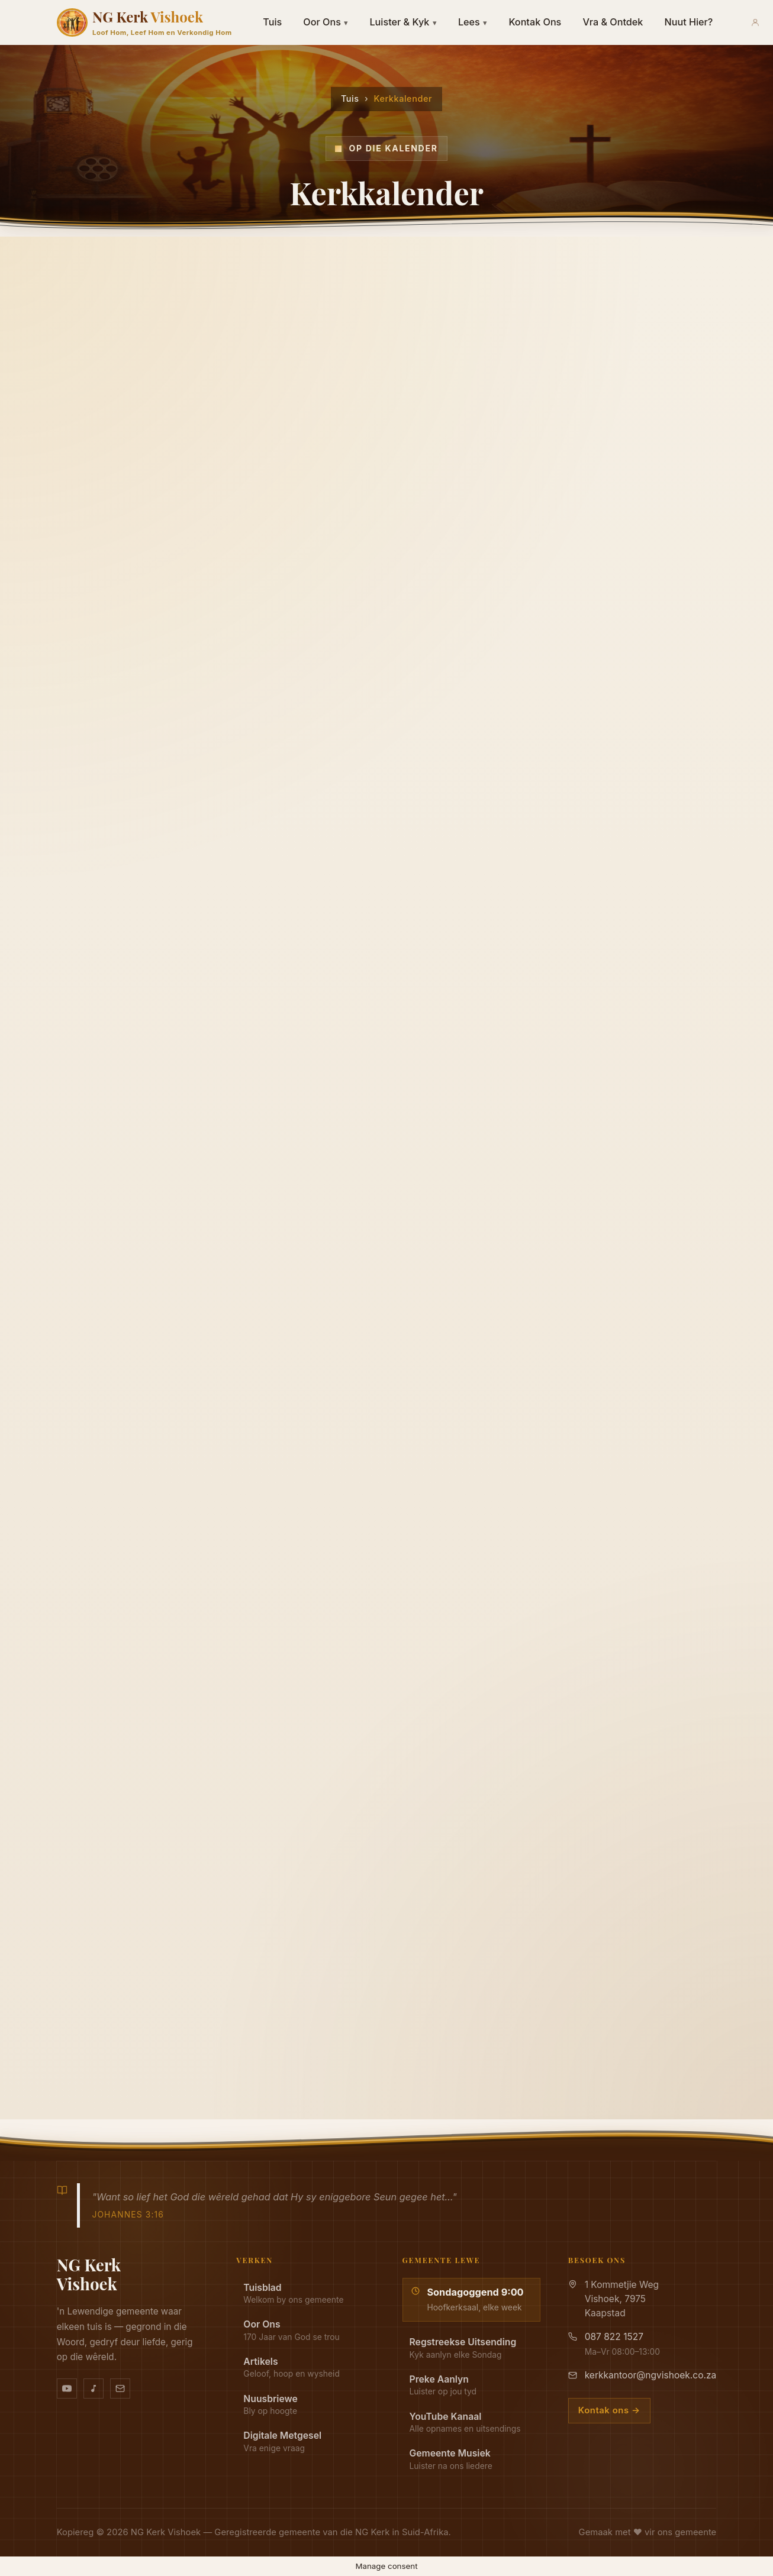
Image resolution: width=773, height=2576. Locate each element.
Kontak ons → (609, 2410)
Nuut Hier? (688, 22)
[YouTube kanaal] (67, 2388)
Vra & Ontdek (612, 22)
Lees (472, 22)
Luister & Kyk (402, 22)
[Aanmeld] (755, 22)
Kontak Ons (534, 22)
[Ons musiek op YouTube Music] (93, 2388)
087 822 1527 (614, 2336)
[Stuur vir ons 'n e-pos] (120, 2388)
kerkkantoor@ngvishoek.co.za (651, 2375)
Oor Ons (325, 22)
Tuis (272, 22)
